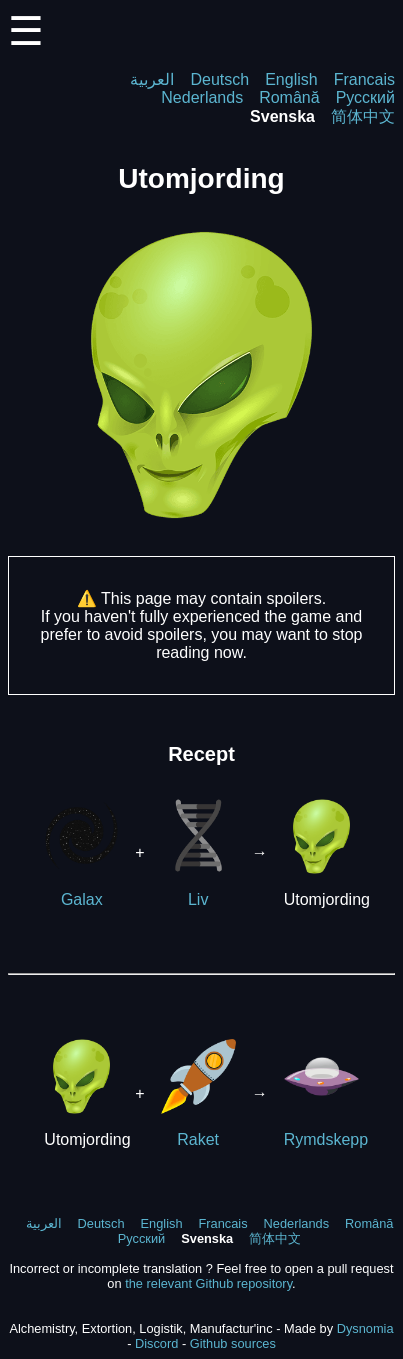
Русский (365, 97)
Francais (364, 79)
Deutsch (219, 79)
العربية (152, 79)
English (291, 79)
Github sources (233, 1343)
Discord (156, 1343)
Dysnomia (365, 1328)
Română (289, 97)
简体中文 (363, 116)
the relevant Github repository (208, 1283)
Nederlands (202, 97)
